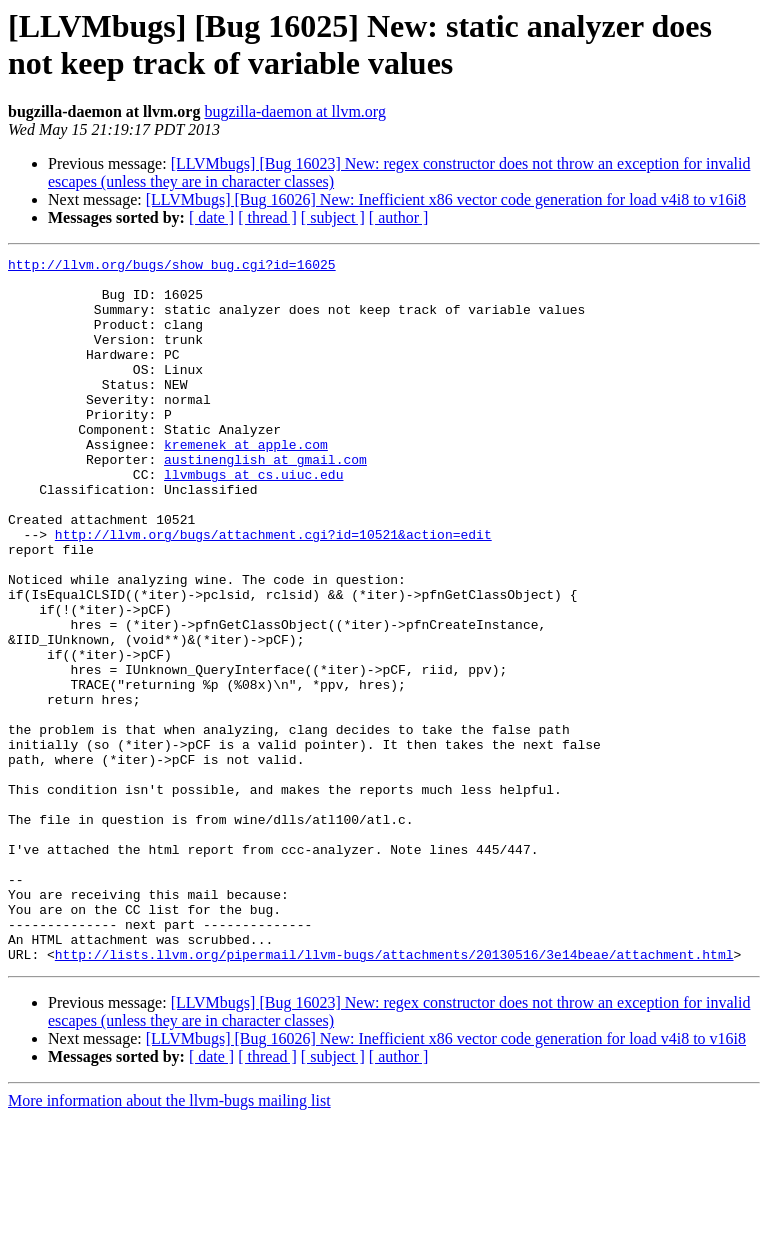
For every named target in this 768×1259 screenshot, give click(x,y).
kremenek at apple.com (246, 483)
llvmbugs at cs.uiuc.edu (253, 519)
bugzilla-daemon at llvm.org (294, 111)
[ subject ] (333, 217)
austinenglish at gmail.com (265, 501)
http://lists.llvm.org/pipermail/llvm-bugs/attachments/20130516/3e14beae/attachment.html (394, 1095)
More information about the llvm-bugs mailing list (169, 1241)
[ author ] (399, 217)
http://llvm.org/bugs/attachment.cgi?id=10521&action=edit (273, 591)
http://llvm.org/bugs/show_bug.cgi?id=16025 (172, 267)
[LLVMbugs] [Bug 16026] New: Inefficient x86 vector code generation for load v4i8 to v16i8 (446, 199)
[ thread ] (267, 217)
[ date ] (211, 217)
